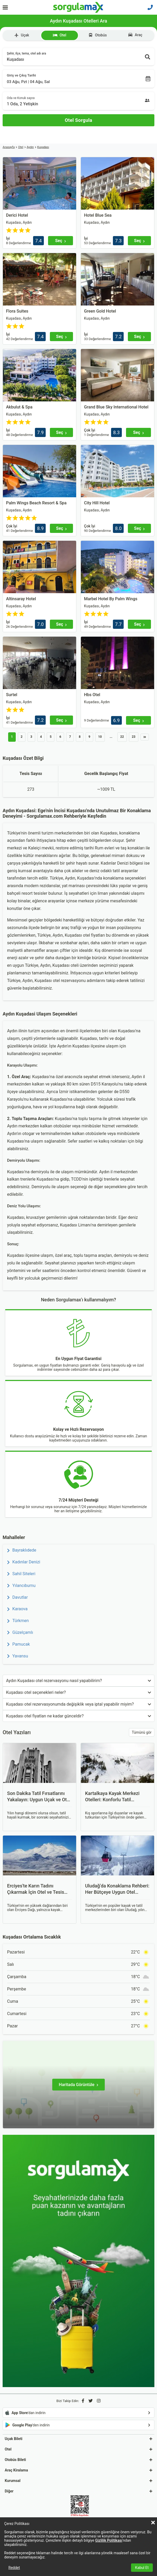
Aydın (30, 147)
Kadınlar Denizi (23, 1561)
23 (133, 737)
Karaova (17, 1608)
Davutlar (17, 1597)
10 (100, 737)
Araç (135, 35)
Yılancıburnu (21, 1585)
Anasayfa (9, 147)
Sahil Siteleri (21, 1573)
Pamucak (18, 1644)
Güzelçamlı (20, 1632)
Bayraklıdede (21, 1550)
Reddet (14, 2568)
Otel (59, 35)
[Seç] (60, 240)
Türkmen (18, 1620)
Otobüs (97, 35)
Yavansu (17, 1655)
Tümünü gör (141, 1732)
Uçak (21, 35)
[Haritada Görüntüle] (78, 2085)
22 (122, 737)
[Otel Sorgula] (78, 120)
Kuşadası (43, 147)
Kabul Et (142, 2568)
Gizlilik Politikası (108, 2540)
